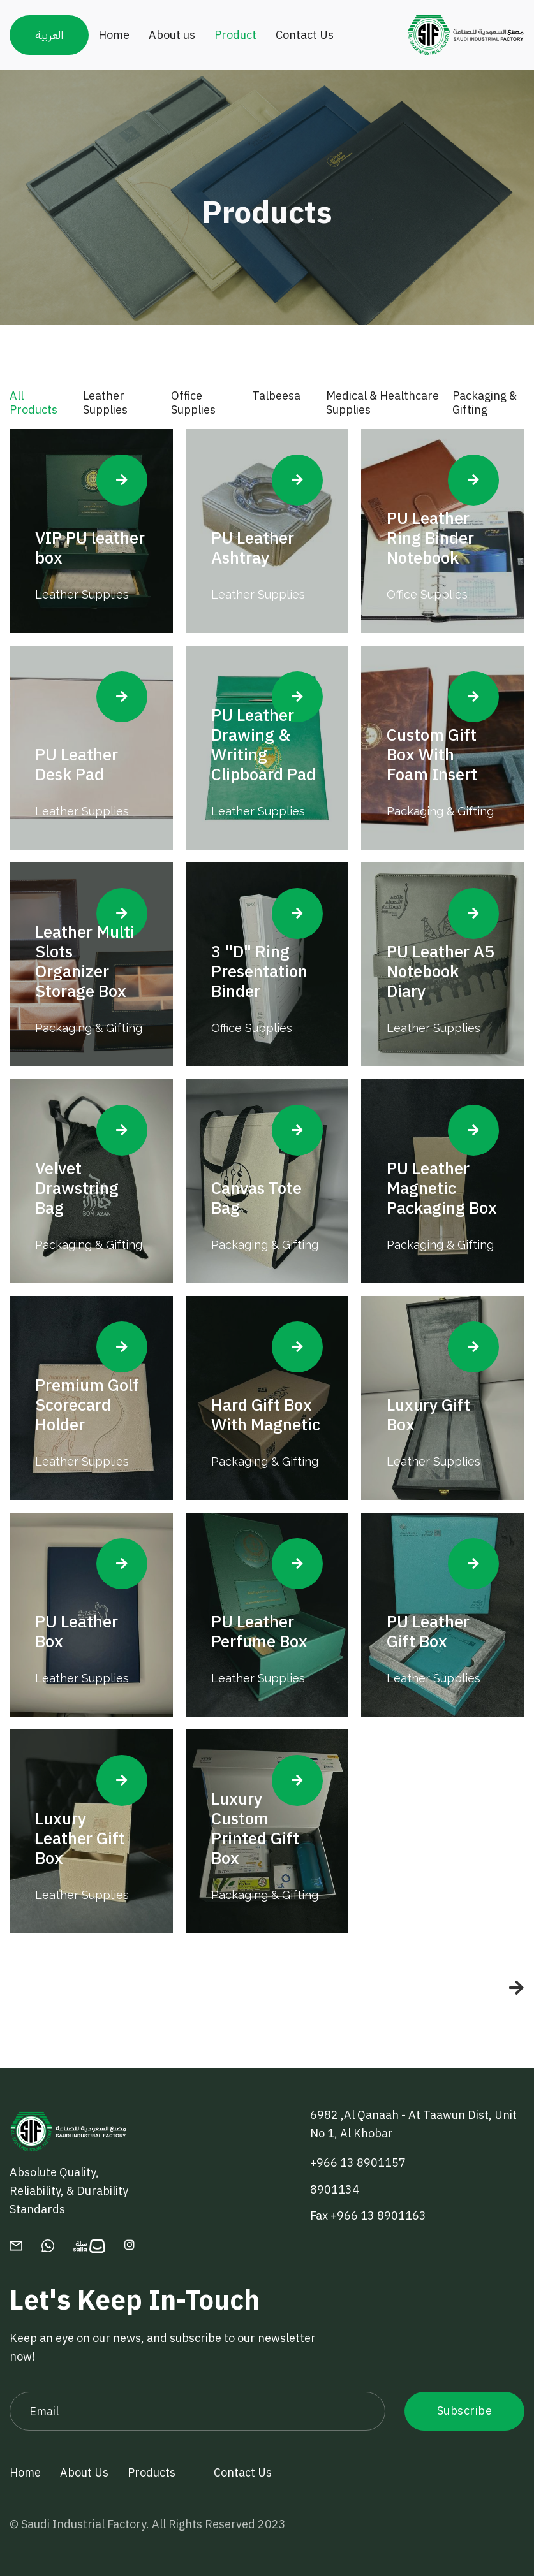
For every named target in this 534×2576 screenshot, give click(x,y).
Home (114, 34)
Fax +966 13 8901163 (368, 2215)
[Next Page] (503, 1988)
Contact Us (305, 34)
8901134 (334, 2189)
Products (151, 2472)
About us (172, 34)
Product (235, 34)
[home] (465, 35)
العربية (49, 34)
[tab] (40, 409)
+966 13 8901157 (358, 2162)
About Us (84, 2472)
